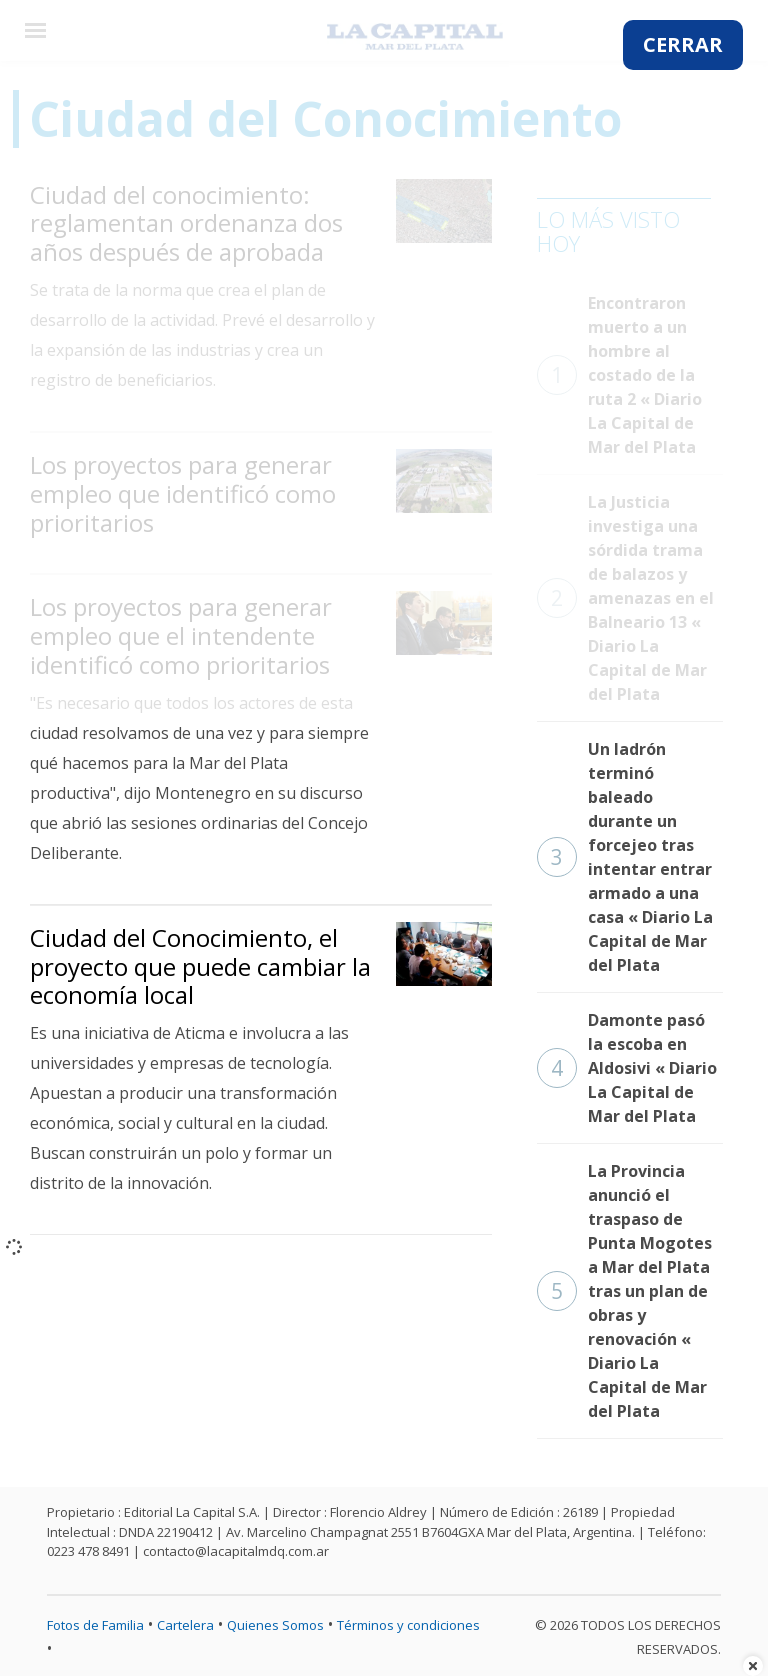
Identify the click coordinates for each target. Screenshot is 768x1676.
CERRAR (683, 44)
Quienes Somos (275, 1625)
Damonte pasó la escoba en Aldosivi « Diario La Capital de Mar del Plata (627, 1068)
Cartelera (185, 1625)
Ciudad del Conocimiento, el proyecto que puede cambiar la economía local (200, 966)
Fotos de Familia (95, 1625)
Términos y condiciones (408, 1625)
